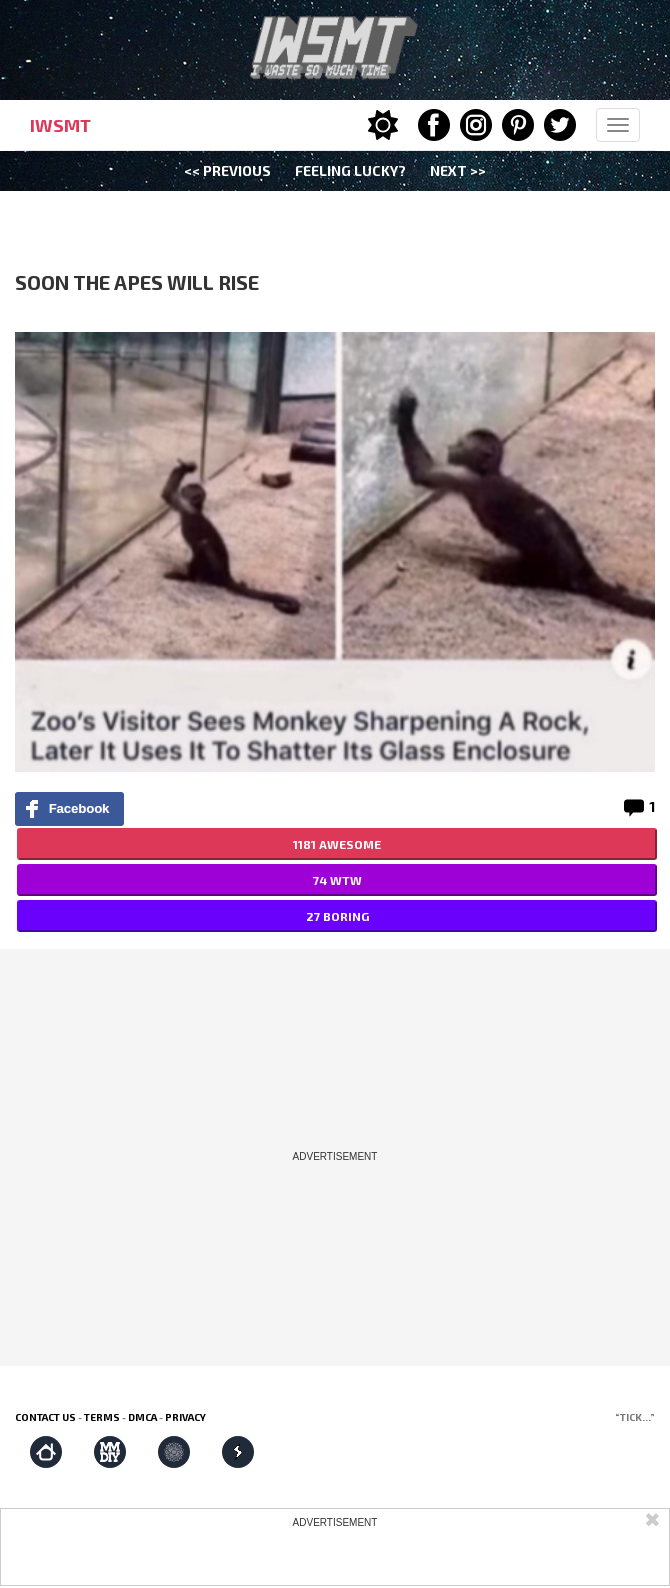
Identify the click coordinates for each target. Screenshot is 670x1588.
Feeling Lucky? (350, 170)
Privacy (185, 1417)
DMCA (142, 1417)
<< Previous (227, 170)
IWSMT (60, 125)
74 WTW (337, 880)
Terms (102, 1417)
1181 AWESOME (337, 844)
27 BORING (337, 916)
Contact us (45, 1417)
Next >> (458, 170)
